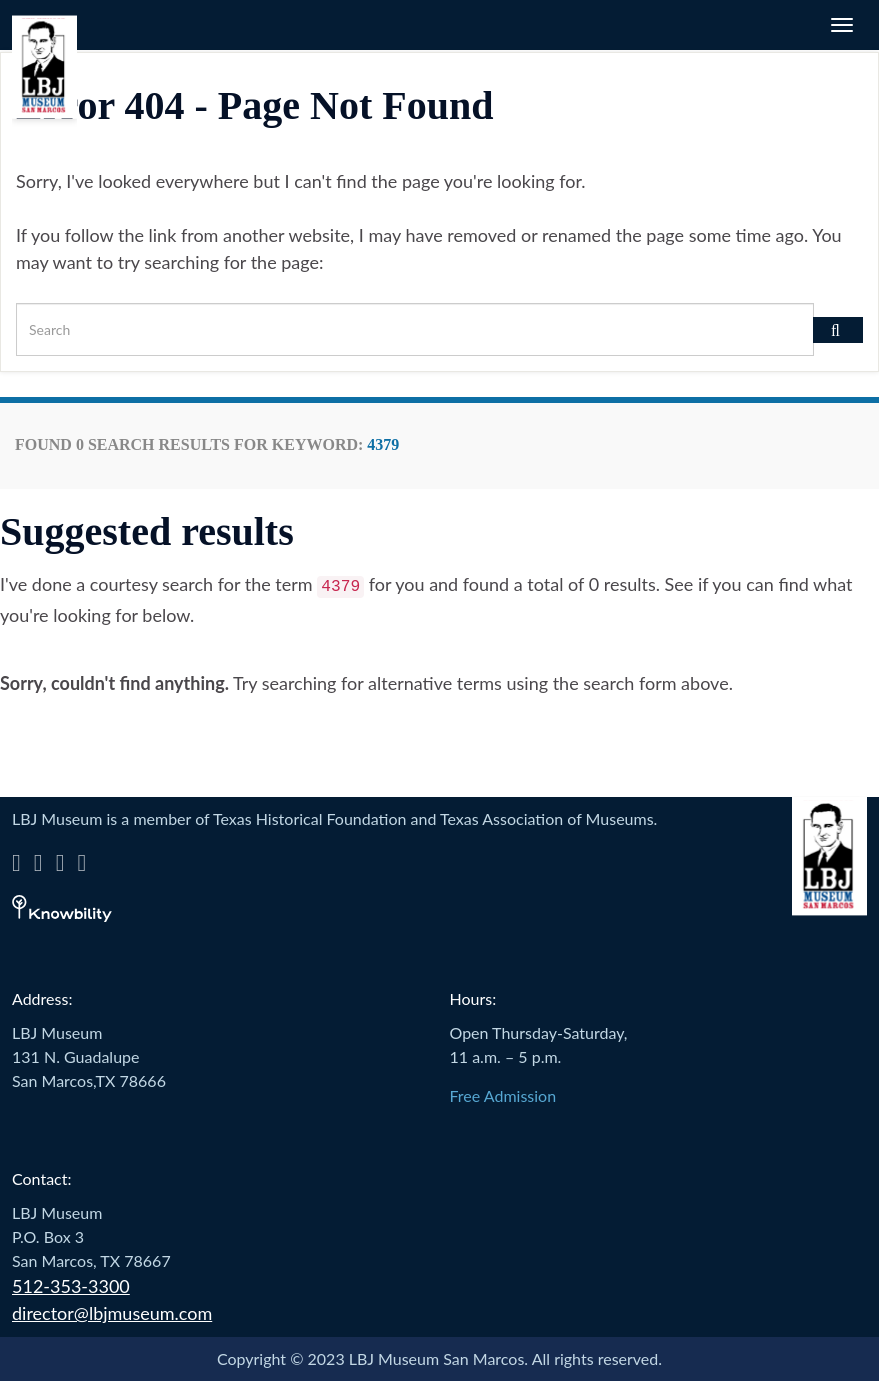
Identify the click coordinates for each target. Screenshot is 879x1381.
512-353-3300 (71, 1286)
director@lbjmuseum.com (112, 1313)
